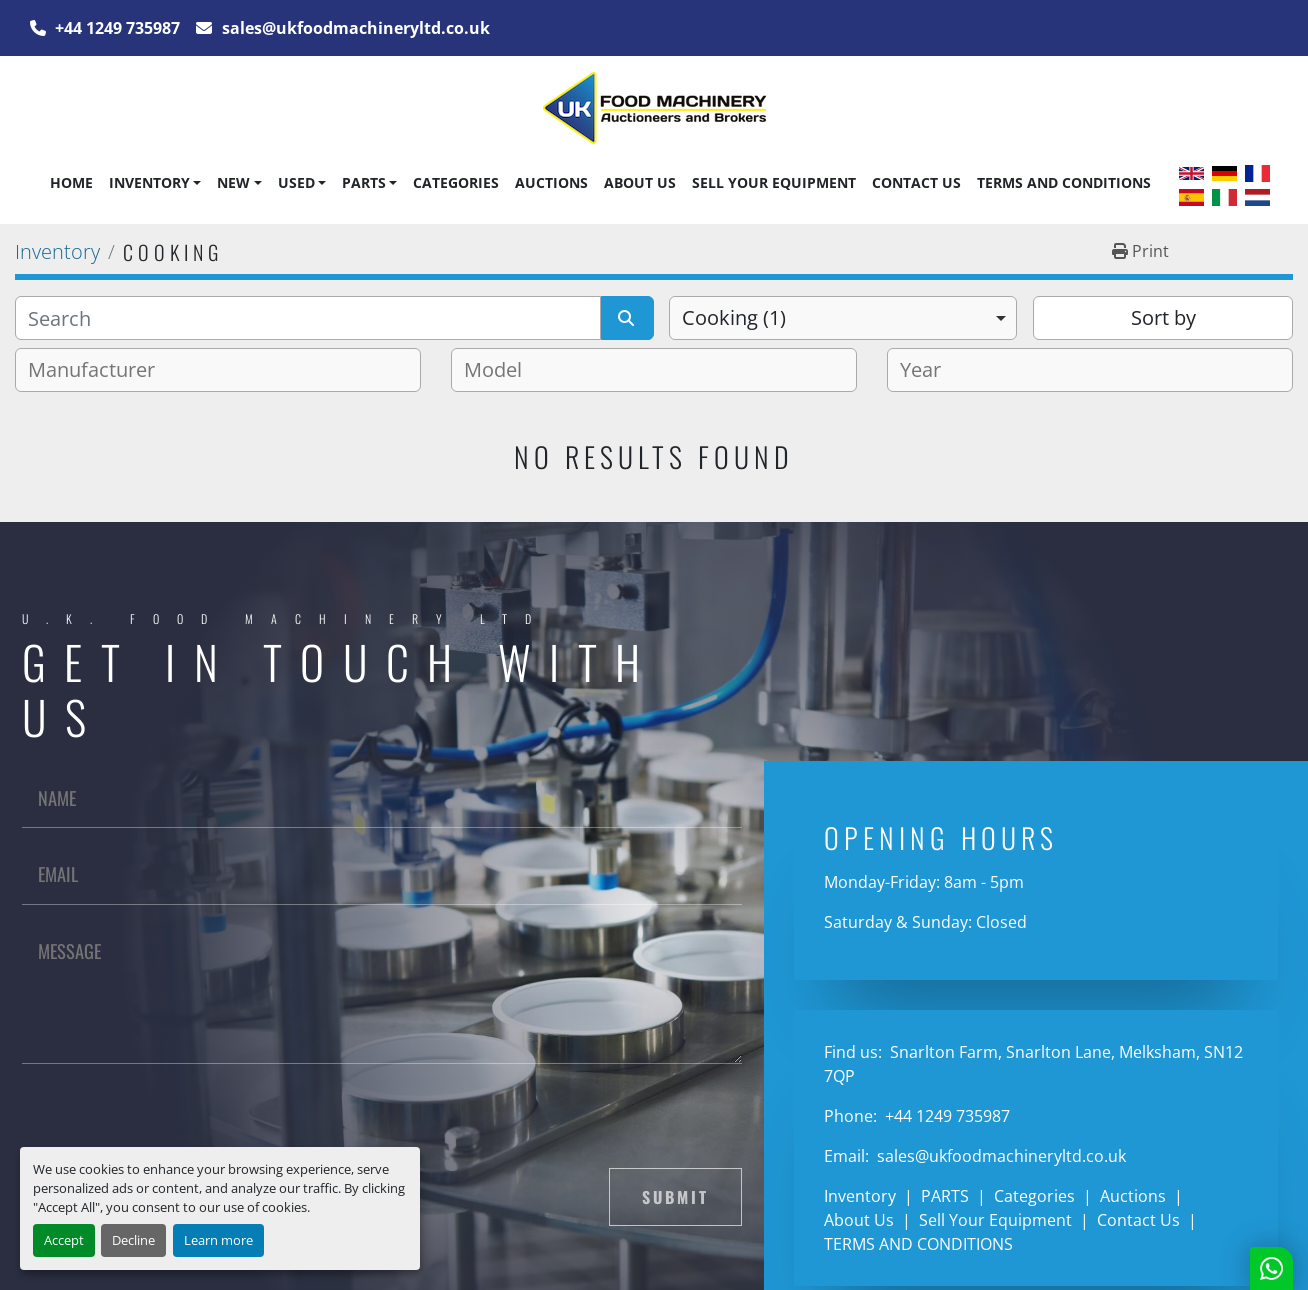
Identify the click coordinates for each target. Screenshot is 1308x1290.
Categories (456, 182)
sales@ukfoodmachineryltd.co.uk (354, 28)
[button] (155, 183)
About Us (640, 182)
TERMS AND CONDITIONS (1064, 182)
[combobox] (843, 318)
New (233, 182)
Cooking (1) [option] (734, 317)
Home (71, 182)
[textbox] (99, 370)
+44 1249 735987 (115, 28)
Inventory (149, 182)
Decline (133, 1240)
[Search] (308, 318)
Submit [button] (675, 1197)
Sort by (1163, 317)
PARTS (364, 182)
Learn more (218, 1240)
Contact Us (916, 182)
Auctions (551, 182)
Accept (64, 1240)
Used (296, 182)
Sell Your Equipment (774, 182)
